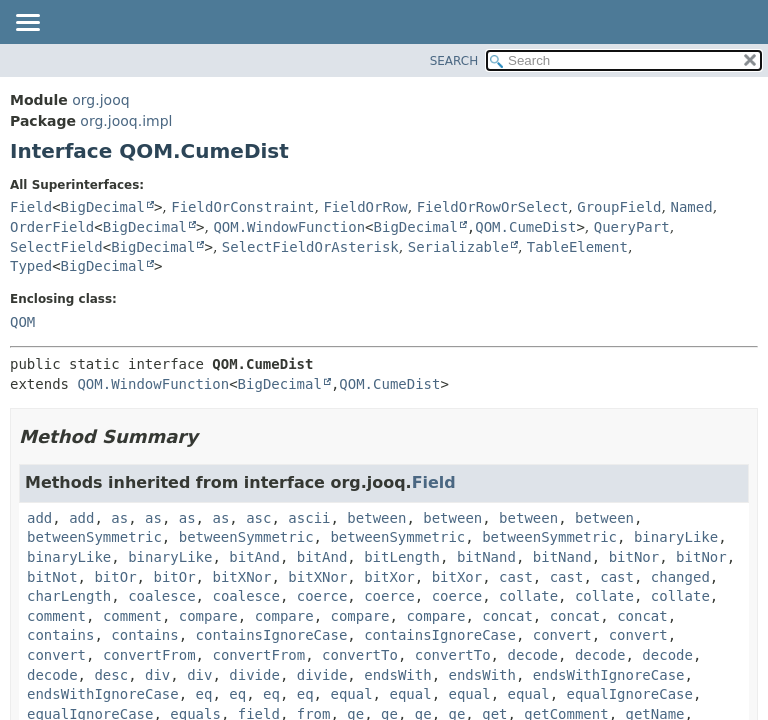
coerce (322, 596)
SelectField (56, 247)
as (119, 518)
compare (208, 616)
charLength (69, 596)
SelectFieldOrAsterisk (310, 247)
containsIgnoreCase (272, 635)
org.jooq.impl (126, 121)
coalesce (161, 596)
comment (56, 616)
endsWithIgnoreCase (609, 675)
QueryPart (632, 227)
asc (258, 518)
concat (507, 616)
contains (60, 635)
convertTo (360, 655)
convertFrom (149, 655)
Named (691, 207)
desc (111, 675)
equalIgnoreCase (630, 694)
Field (31, 207)
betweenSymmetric (94, 537)
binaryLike (676, 537)
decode (532, 655)
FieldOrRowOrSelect (493, 207)
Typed (31, 266)
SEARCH (454, 61)
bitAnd (254, 557)
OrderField (52, 227)
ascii (309, 518)
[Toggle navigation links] (27, 24)
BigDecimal (103, 207)
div (157, 675)
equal (351, 694)
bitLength (402, 557)
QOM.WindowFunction (289, 227)
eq (204, 694)
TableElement (577, 247)
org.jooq (100, 100)
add (39, 518)
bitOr (115, 577)
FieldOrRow (365, 207)
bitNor (634, 557)
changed (680, 577)
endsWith (397, 675)
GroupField (619, 207)
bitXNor (241, 577)
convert (562, 635)
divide (254, 675)
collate (528, 596)
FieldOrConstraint (242, 207)
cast (516, 577)
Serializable (458, 247)
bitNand (486, 557)
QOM (22, 322)
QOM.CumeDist (525, 227)
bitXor (389, 577)
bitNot (52, 577)
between (376, 518)
